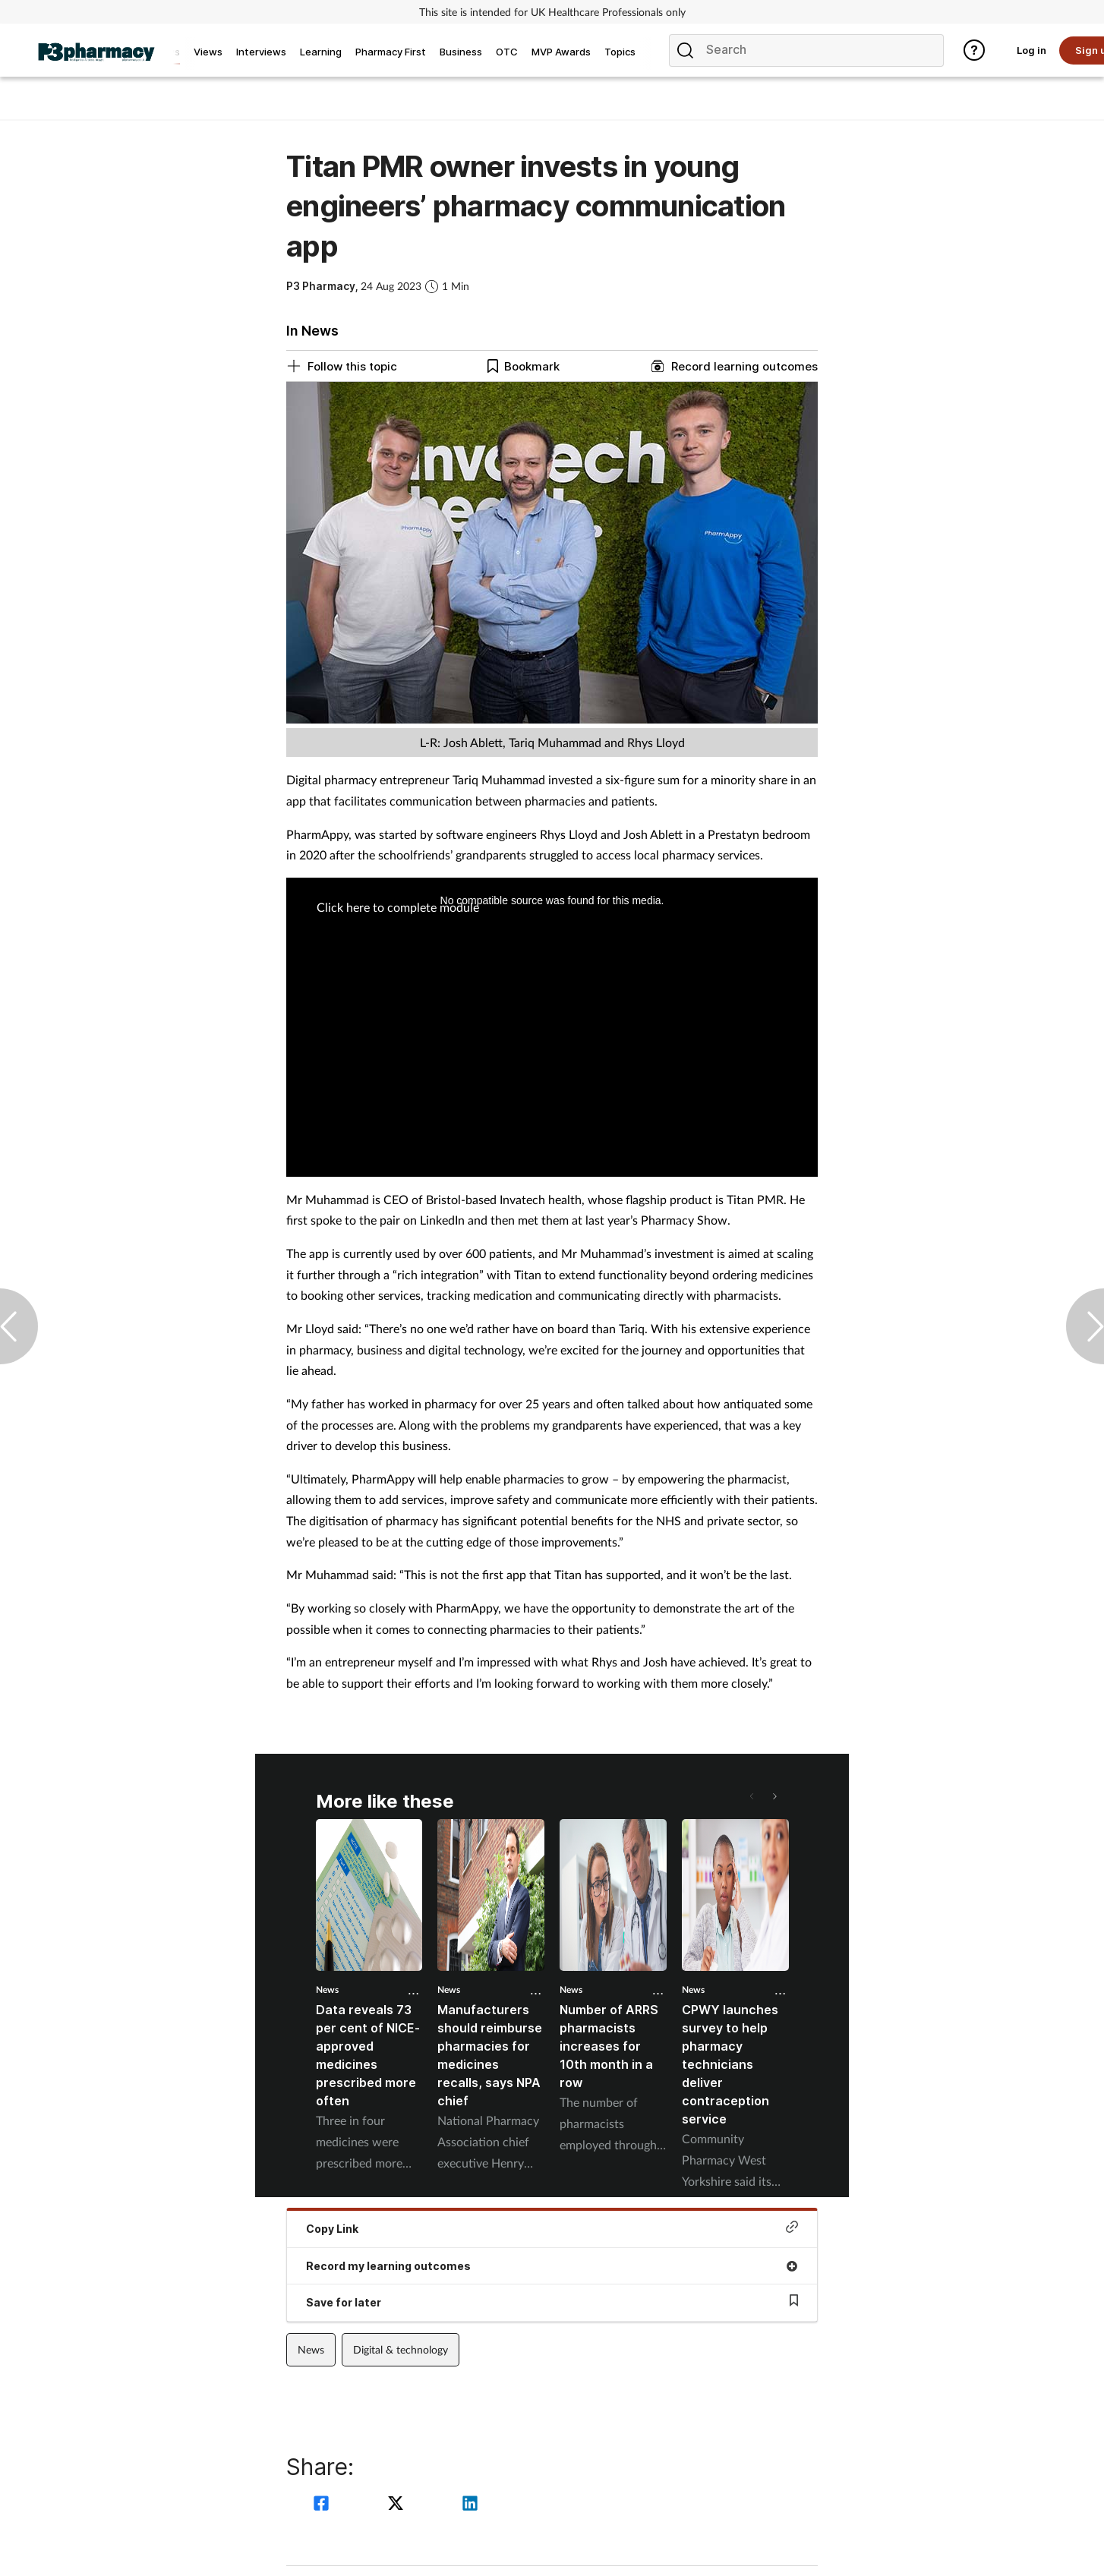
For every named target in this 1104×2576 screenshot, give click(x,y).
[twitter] (397, 2505)
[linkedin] (470, 2505)
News (327, 1989)
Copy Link (552, 2228)
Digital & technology (400, 2349)
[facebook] (323, 2505)
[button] (774, 1796)
